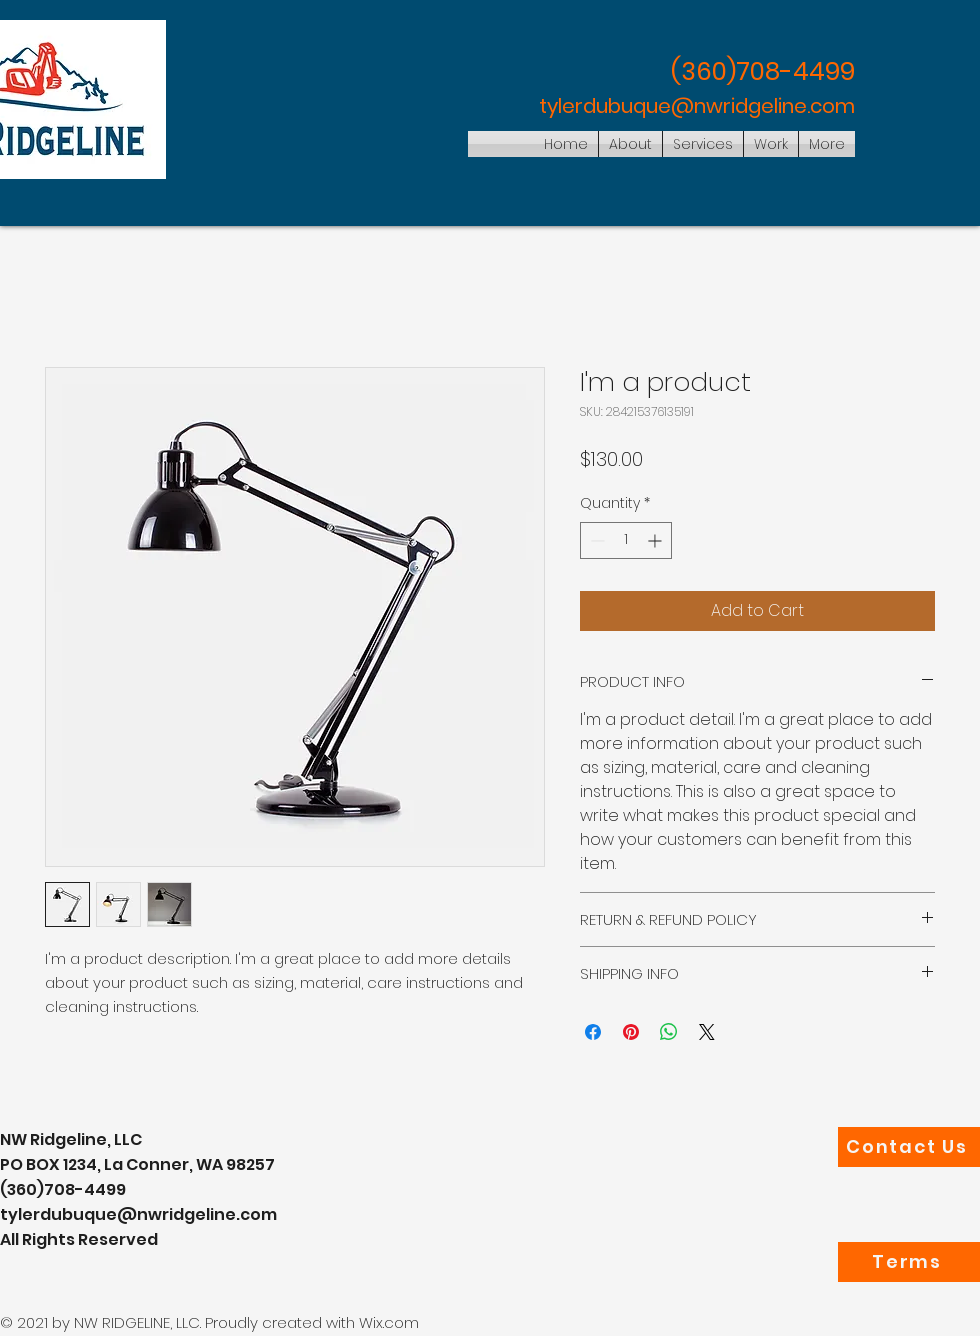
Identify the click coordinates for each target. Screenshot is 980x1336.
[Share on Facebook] (593, 1032)
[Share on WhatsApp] (669, 1032)
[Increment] (656, 540)
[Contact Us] (909, 1147)
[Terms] (909, 1262)
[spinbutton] (626, 540)
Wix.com (389, 1322)
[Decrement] (595, 540)
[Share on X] (707, 1032)
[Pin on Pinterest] (631, 1032)
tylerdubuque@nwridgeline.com (697, 106)
